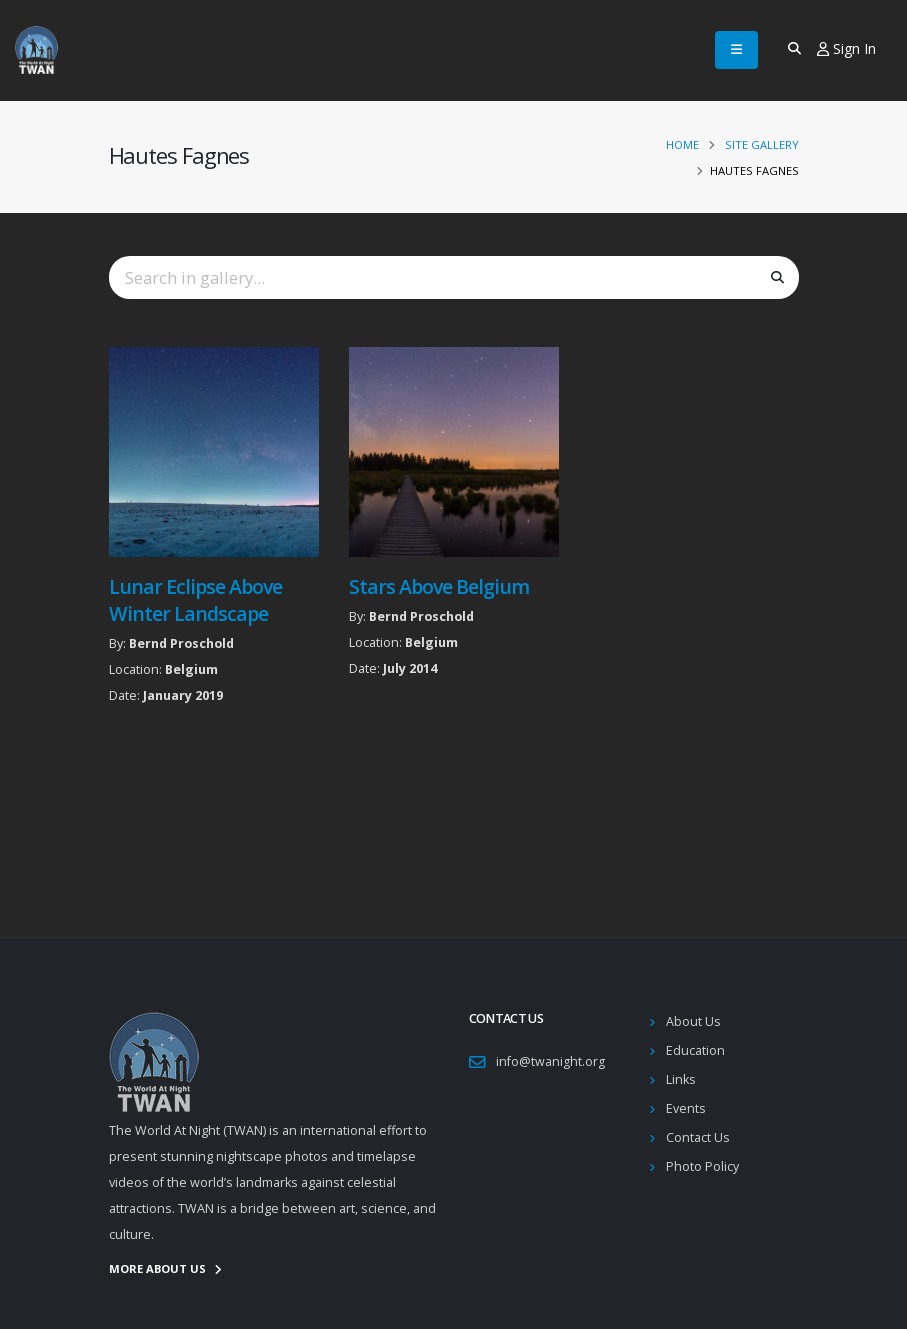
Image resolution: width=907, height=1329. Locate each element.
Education (695, 1050)
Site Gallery (762, 144)
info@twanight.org (550, 1061)
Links (681, 1079)
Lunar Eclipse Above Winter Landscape (195, 600)
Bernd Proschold (181, 643)
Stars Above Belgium (439, 586)
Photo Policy (702, 1166)
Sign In (846, 48)
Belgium (191, 669)
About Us (693, 1021)
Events (686, 1108)
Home (682, 144)
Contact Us (698, 1137)
